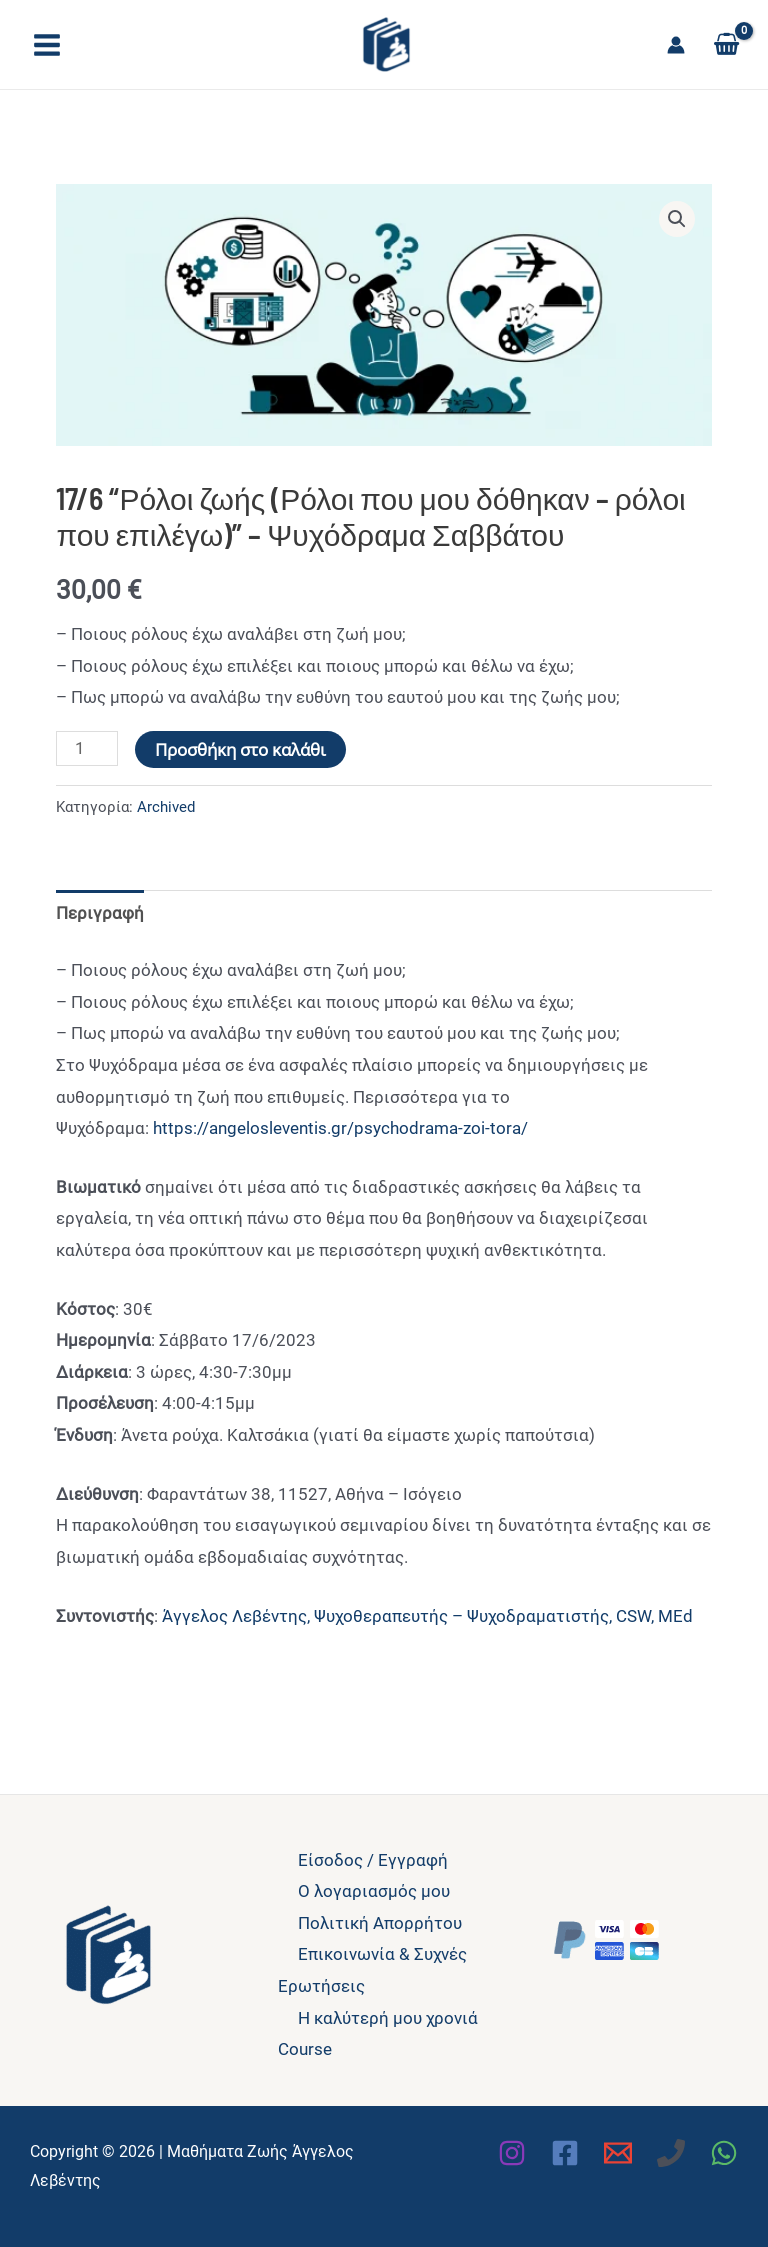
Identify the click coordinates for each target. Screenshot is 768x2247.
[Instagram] (512, 2153)
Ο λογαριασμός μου (374, 1891)
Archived (166, 807)
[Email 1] (618, 2153)
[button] (677, 219)
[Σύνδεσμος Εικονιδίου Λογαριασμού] (676, 45)
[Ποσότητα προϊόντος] (87, 748)
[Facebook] (565, 2153)
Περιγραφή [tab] (100, 913)
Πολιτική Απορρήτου (380, 1923)
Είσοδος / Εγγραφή (373, 1860)
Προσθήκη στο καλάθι (240, 749)
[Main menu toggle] (47, 45)
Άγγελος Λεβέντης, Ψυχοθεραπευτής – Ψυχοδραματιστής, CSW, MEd (427, 1616)
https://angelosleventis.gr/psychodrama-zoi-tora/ (338, 1128)
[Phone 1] (671, 2153)
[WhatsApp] (724, 2153)
